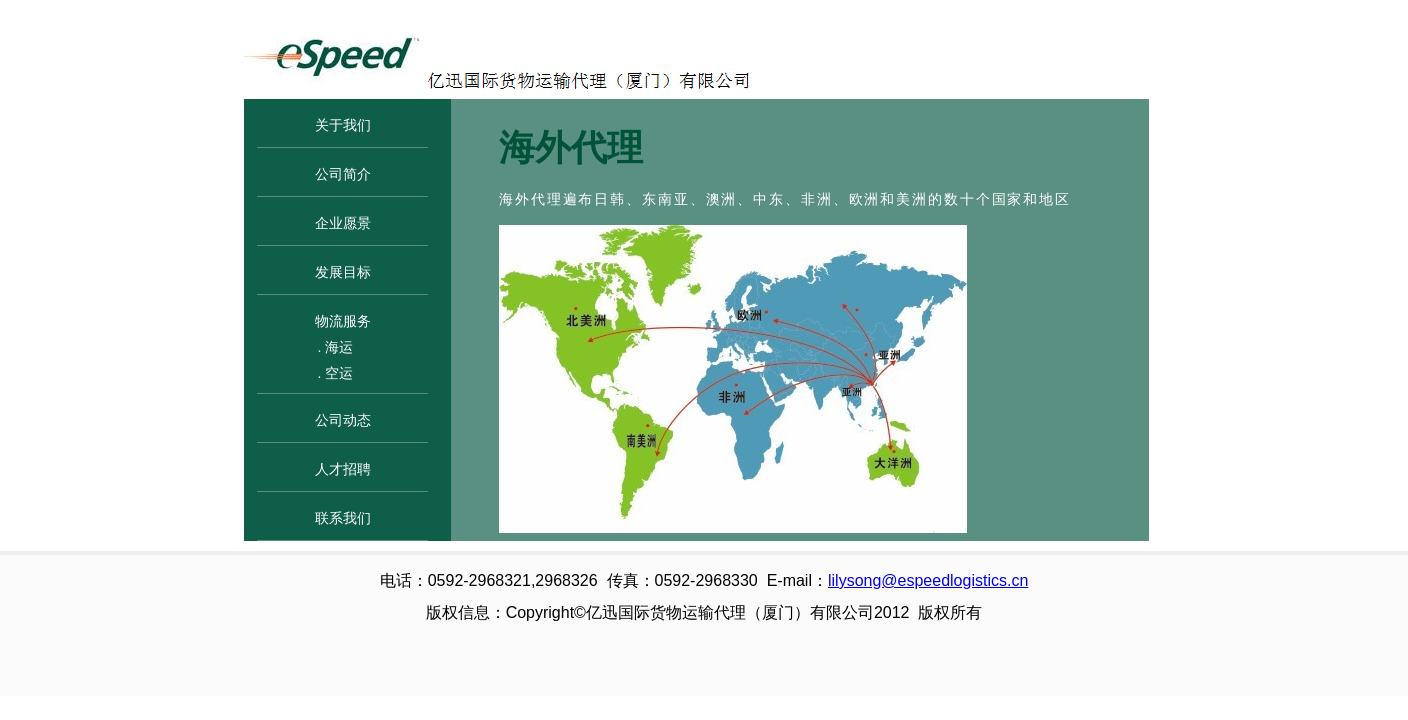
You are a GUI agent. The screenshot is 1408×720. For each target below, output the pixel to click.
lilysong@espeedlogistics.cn (928, 580)
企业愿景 (343, 223)
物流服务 (343, 321)
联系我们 (343, 518)
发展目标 (343, 272)
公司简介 (343, 174)
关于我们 (343, 125)
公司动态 (343, 420)
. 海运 (336, 347)
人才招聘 (343, 469)
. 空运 (336, 373)
